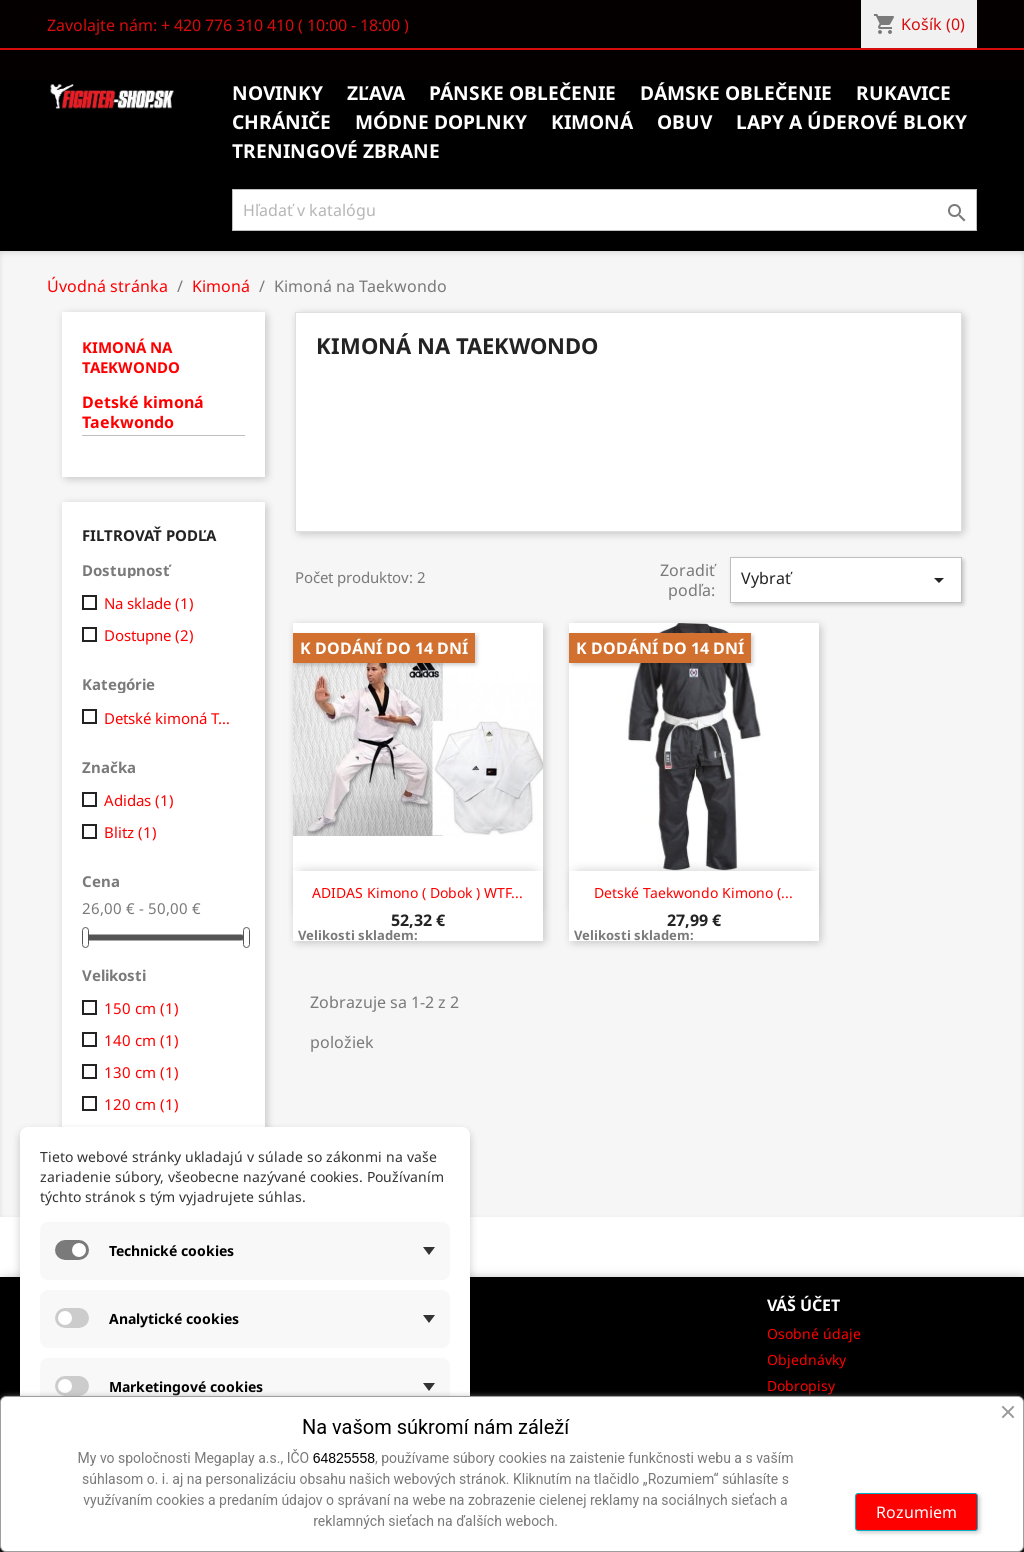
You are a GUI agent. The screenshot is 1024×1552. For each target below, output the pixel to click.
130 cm (141, 1072)
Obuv (684, 122)
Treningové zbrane (336, 151)
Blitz (130, 832)
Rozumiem (916, 1512)
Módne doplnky (441, 122)
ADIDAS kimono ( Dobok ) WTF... (417, 892)
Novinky (277, 93)
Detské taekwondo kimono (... (693, 892)
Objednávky (806, 1359)
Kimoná (592, 122)
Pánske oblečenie (522, 93)
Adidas (139, 800)
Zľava (376, 93)
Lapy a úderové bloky (851, 122)
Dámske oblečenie (736, 93)
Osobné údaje (814, 1333)
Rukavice (903, 93)
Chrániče (281, 122)
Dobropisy (801, 1385)
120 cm (141, 1104)
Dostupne (149, 635)
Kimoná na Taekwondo (131, 357)
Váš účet (803, 1305)
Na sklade (149, 603)
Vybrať (846, 579)
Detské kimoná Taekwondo (143, 412)
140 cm (141, 1040)
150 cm (141, 1008)
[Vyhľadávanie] (604, 210)
